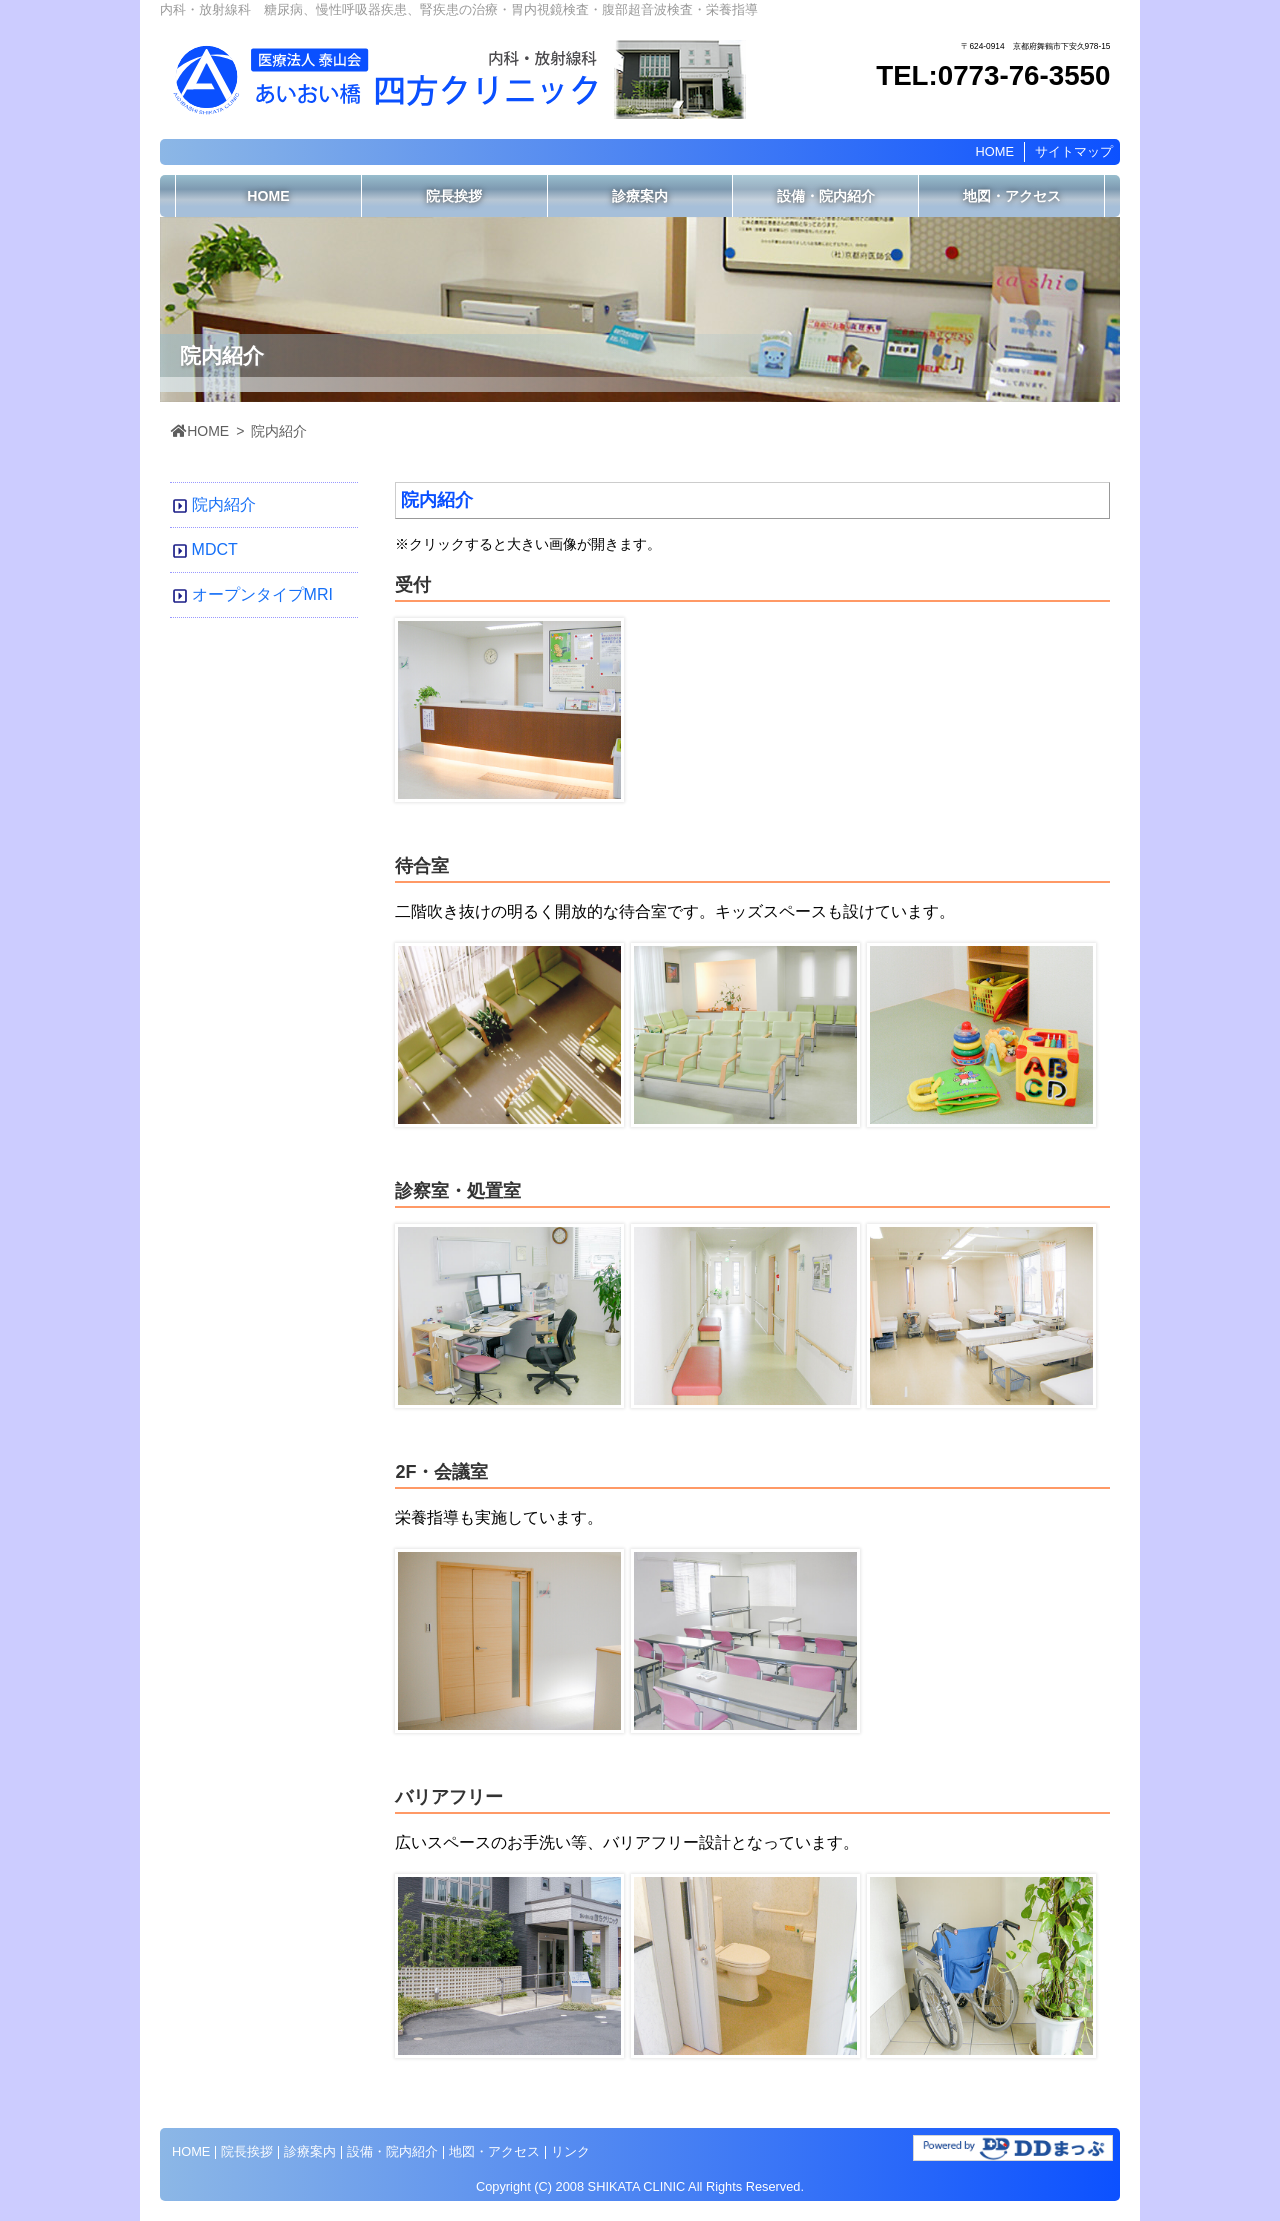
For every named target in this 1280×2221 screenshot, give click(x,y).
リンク (570, 2151)
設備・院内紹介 (826, 196)
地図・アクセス (1012, 196)
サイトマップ (1074, 151)
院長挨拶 (454, 196)
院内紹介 (224, 504)
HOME (995, 151)
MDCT (215, 549)
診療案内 (640, 196)
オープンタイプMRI (262, 594)
